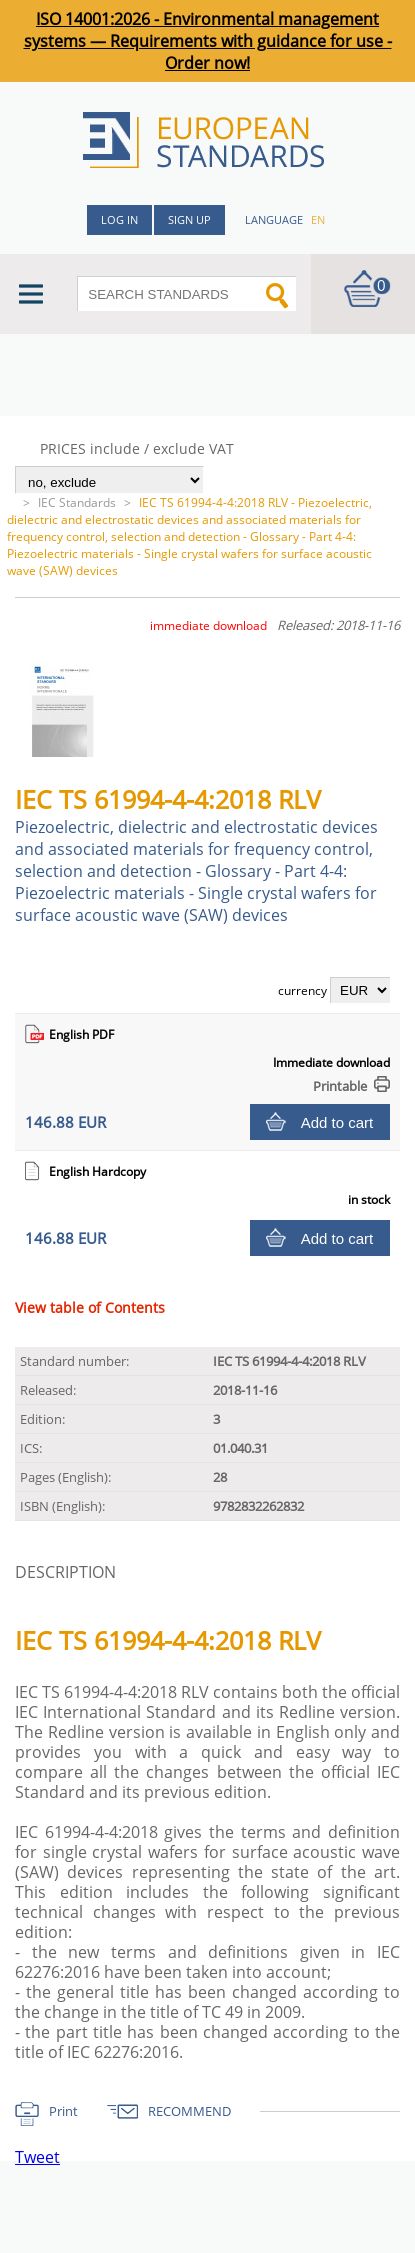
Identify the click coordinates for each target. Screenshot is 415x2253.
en (318, 219)
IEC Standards (77, 502)
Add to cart (337, 1122)
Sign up (189, 219)
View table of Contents (90, 1307)
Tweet (37, 2157)
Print (63, 2111)
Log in (119, 219)
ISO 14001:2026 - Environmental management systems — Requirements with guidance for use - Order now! (208, 41)
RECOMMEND (189, 2111)
